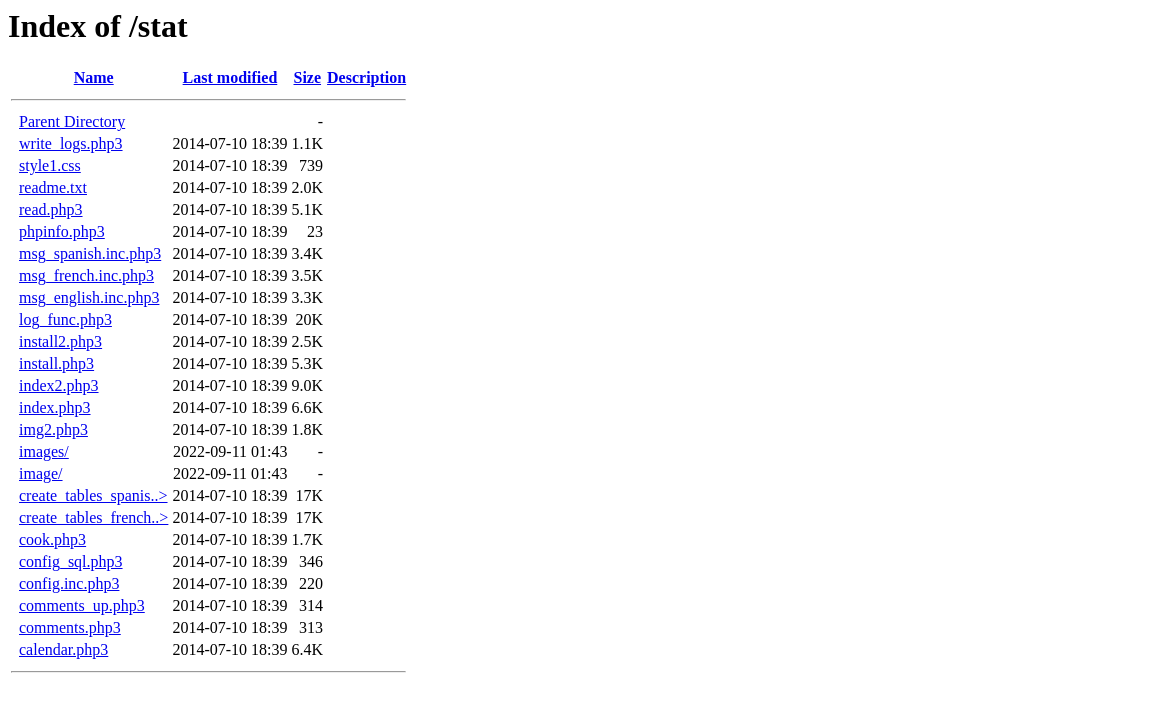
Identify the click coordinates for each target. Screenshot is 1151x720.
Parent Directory (72, 121)
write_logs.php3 (71, 143)
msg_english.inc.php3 (89, 297)
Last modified (230, 77)
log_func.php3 (65, 319)
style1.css (50, 165)
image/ (41, 473)
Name (94, 77)
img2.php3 (53, 429)
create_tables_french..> (93, 517)
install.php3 (56, 363)
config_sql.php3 (71, 561)
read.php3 (51, 209)
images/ (44, 451)
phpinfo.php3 (62, 231)
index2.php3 (59, 385)
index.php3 (55, 407)
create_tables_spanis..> (93, 495)
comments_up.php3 (82, 605)
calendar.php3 (63, 649)
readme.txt (53, 187)
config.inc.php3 (69, 583)
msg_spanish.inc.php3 (90, 253)
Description (366, 77)
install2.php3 (60, 341)
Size (308, 77)
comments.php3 (70, 627)
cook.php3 (52, 539)
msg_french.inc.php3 (86, 275)
